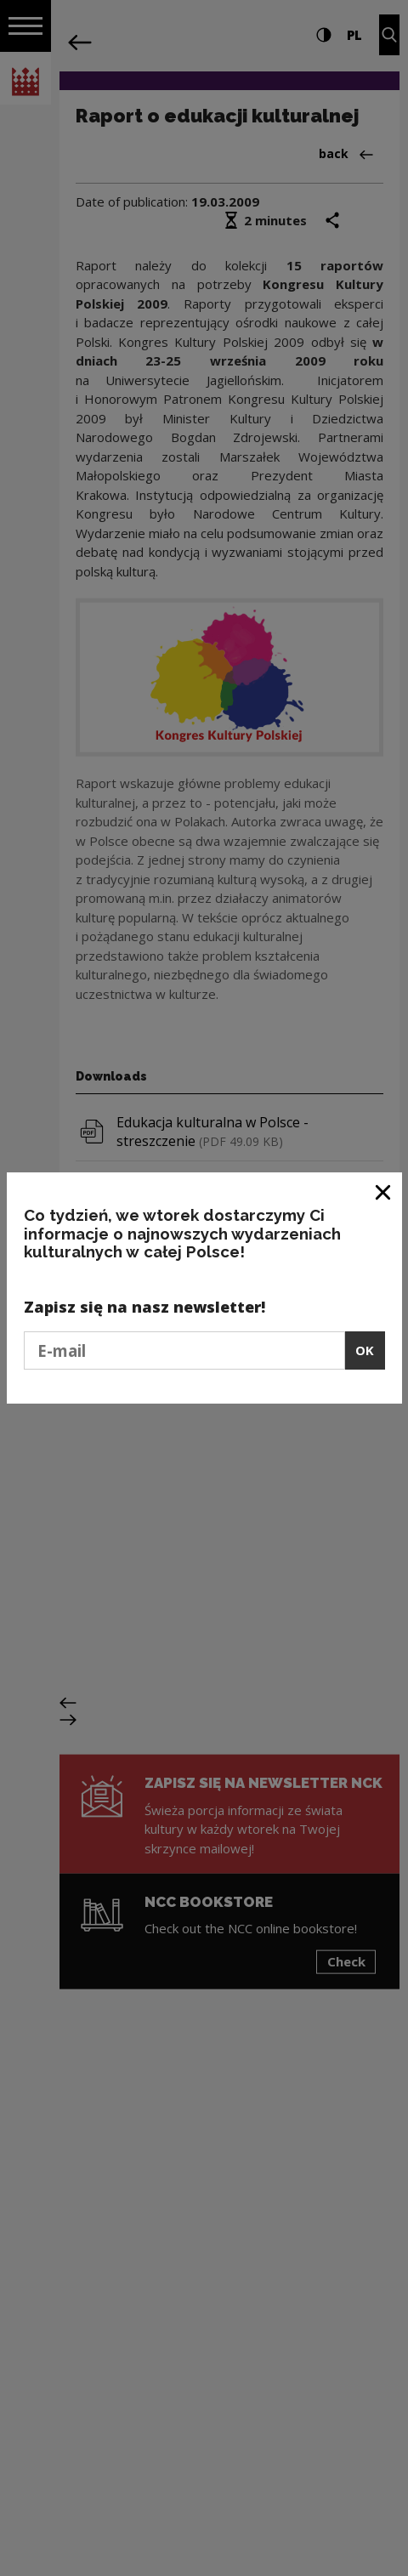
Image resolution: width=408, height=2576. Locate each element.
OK (364, 1350)
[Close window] (384, 1191)
